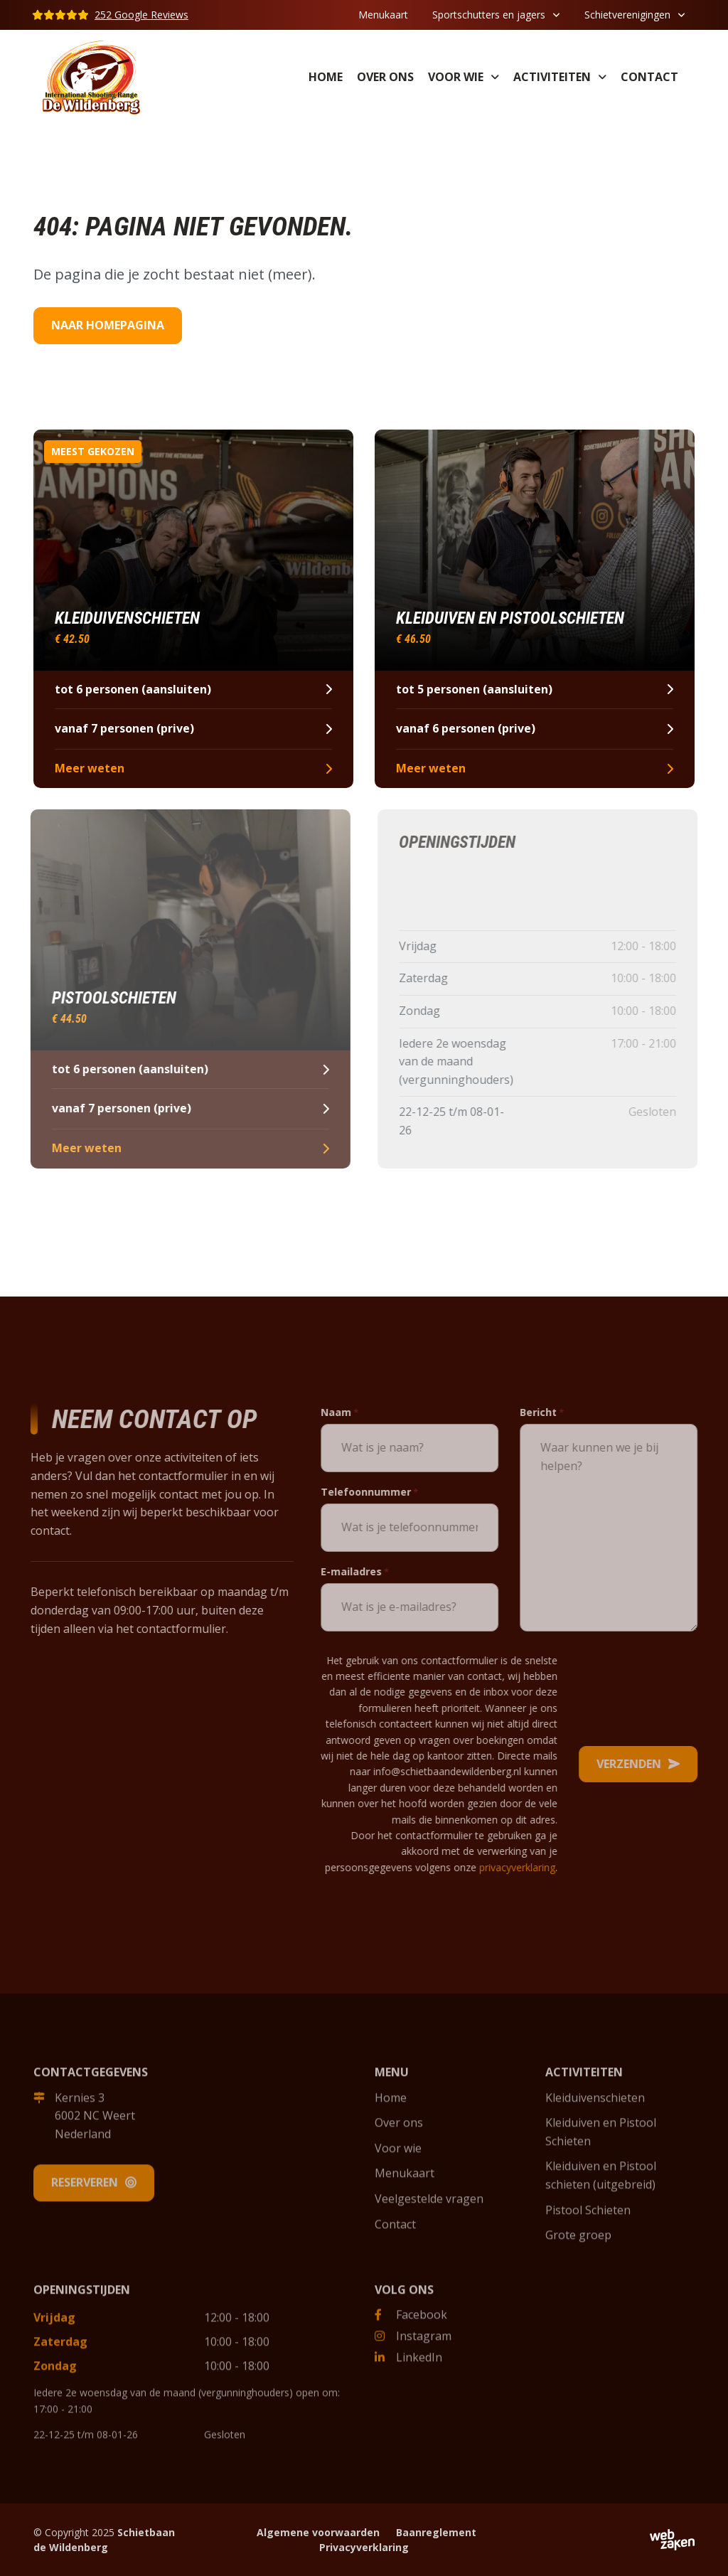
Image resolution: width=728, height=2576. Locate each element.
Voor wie (455, 77)
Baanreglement (436, 2532)
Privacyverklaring (364, 2547)
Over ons (385, 77)
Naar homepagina (107, 325)
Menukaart (383, 14)
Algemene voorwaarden (318, 2532)
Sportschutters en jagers (488, 14)
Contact (649, 77)
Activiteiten (552, 77)
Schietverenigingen (627, 14)
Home (326, 77)
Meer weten (192, 768)
